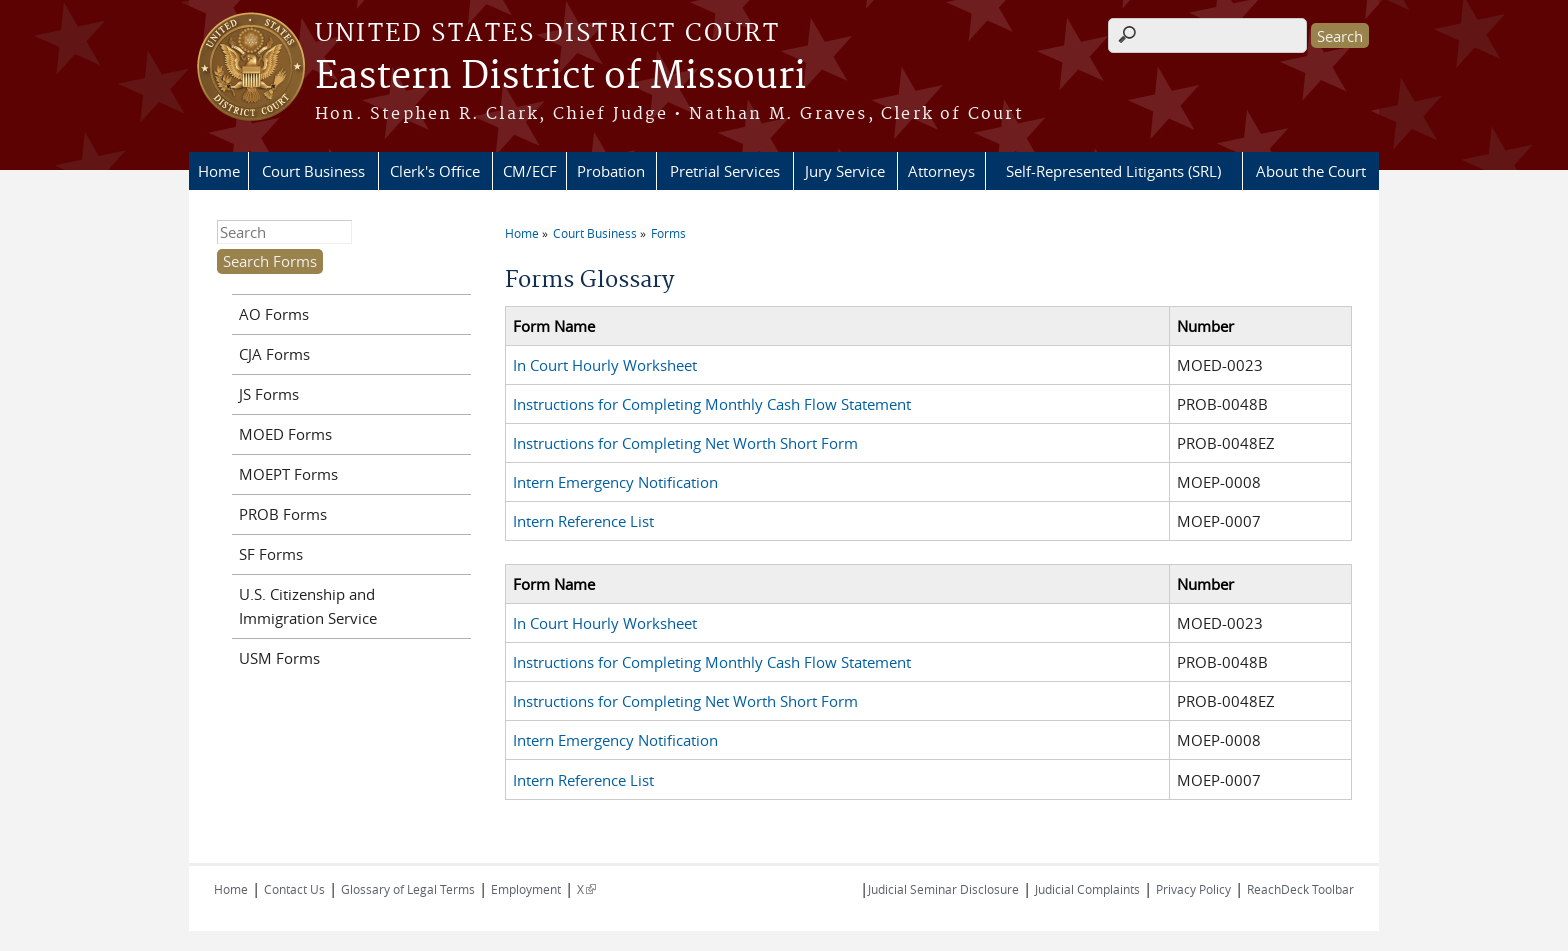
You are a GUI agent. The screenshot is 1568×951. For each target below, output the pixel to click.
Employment (526, 889)
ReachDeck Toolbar (1300, 889)
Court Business (313, 171)
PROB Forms (283, 514)
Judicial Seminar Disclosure (943, 889)
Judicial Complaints (1087, 889)
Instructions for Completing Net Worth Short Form (685, 443)
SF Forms (271, 554)
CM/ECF (530, 171)
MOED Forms (285, 434)
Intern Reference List (583, 521)
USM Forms (279, 658)
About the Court (1311, 171)
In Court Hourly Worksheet (605, 365)
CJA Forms (274, 354)
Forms (668, 233)
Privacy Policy (1193, 889)
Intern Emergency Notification (615, 482)
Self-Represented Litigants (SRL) (1113, 171)
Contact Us (294, 889)
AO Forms (274, 314)
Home (219, 171)
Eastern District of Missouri (560, 77)
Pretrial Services (725, 171)
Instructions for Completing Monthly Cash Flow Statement (712, 404)
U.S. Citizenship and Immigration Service (308, 606)
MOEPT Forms (288, 474)
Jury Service (845, 171)
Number (1205, 326)
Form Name (554, 326)
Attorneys (941, 171)
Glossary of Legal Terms (408, 889)
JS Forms (269, 394)
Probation (611, 171)
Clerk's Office (435, 171)
